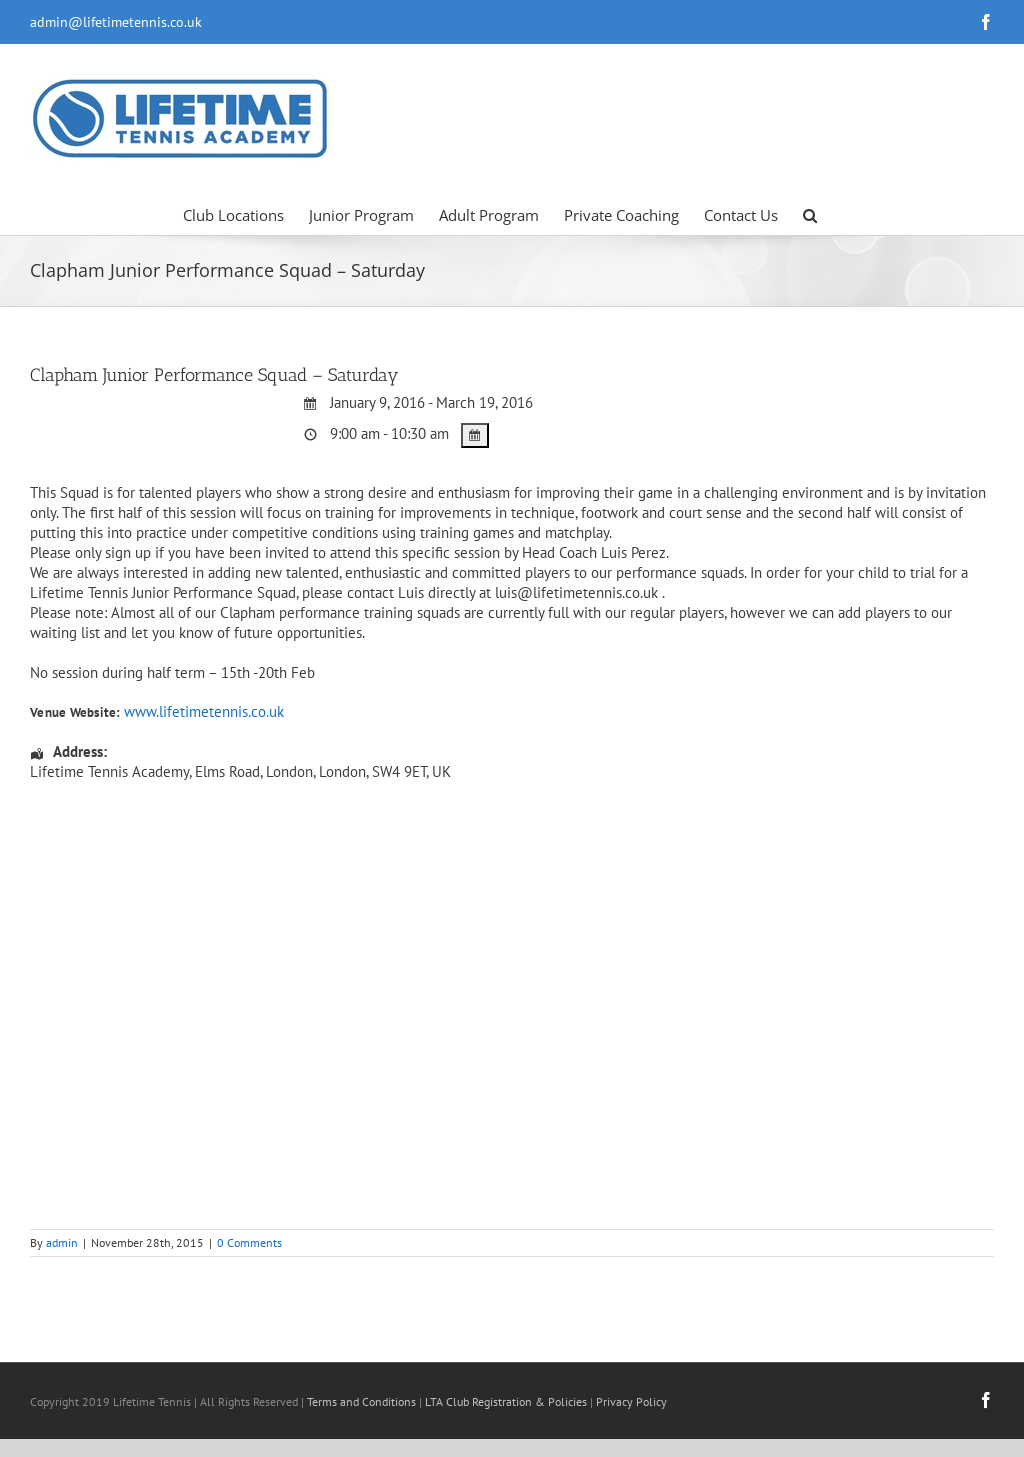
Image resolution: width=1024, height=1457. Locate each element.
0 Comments (249, 1242)
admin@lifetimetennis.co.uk (116, 22)
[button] (810, 214)
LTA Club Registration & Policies (507, 1401)
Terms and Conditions (361, 1401)
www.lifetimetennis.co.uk (204, 711)
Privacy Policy (631, 1401)
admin (62, 1242)
